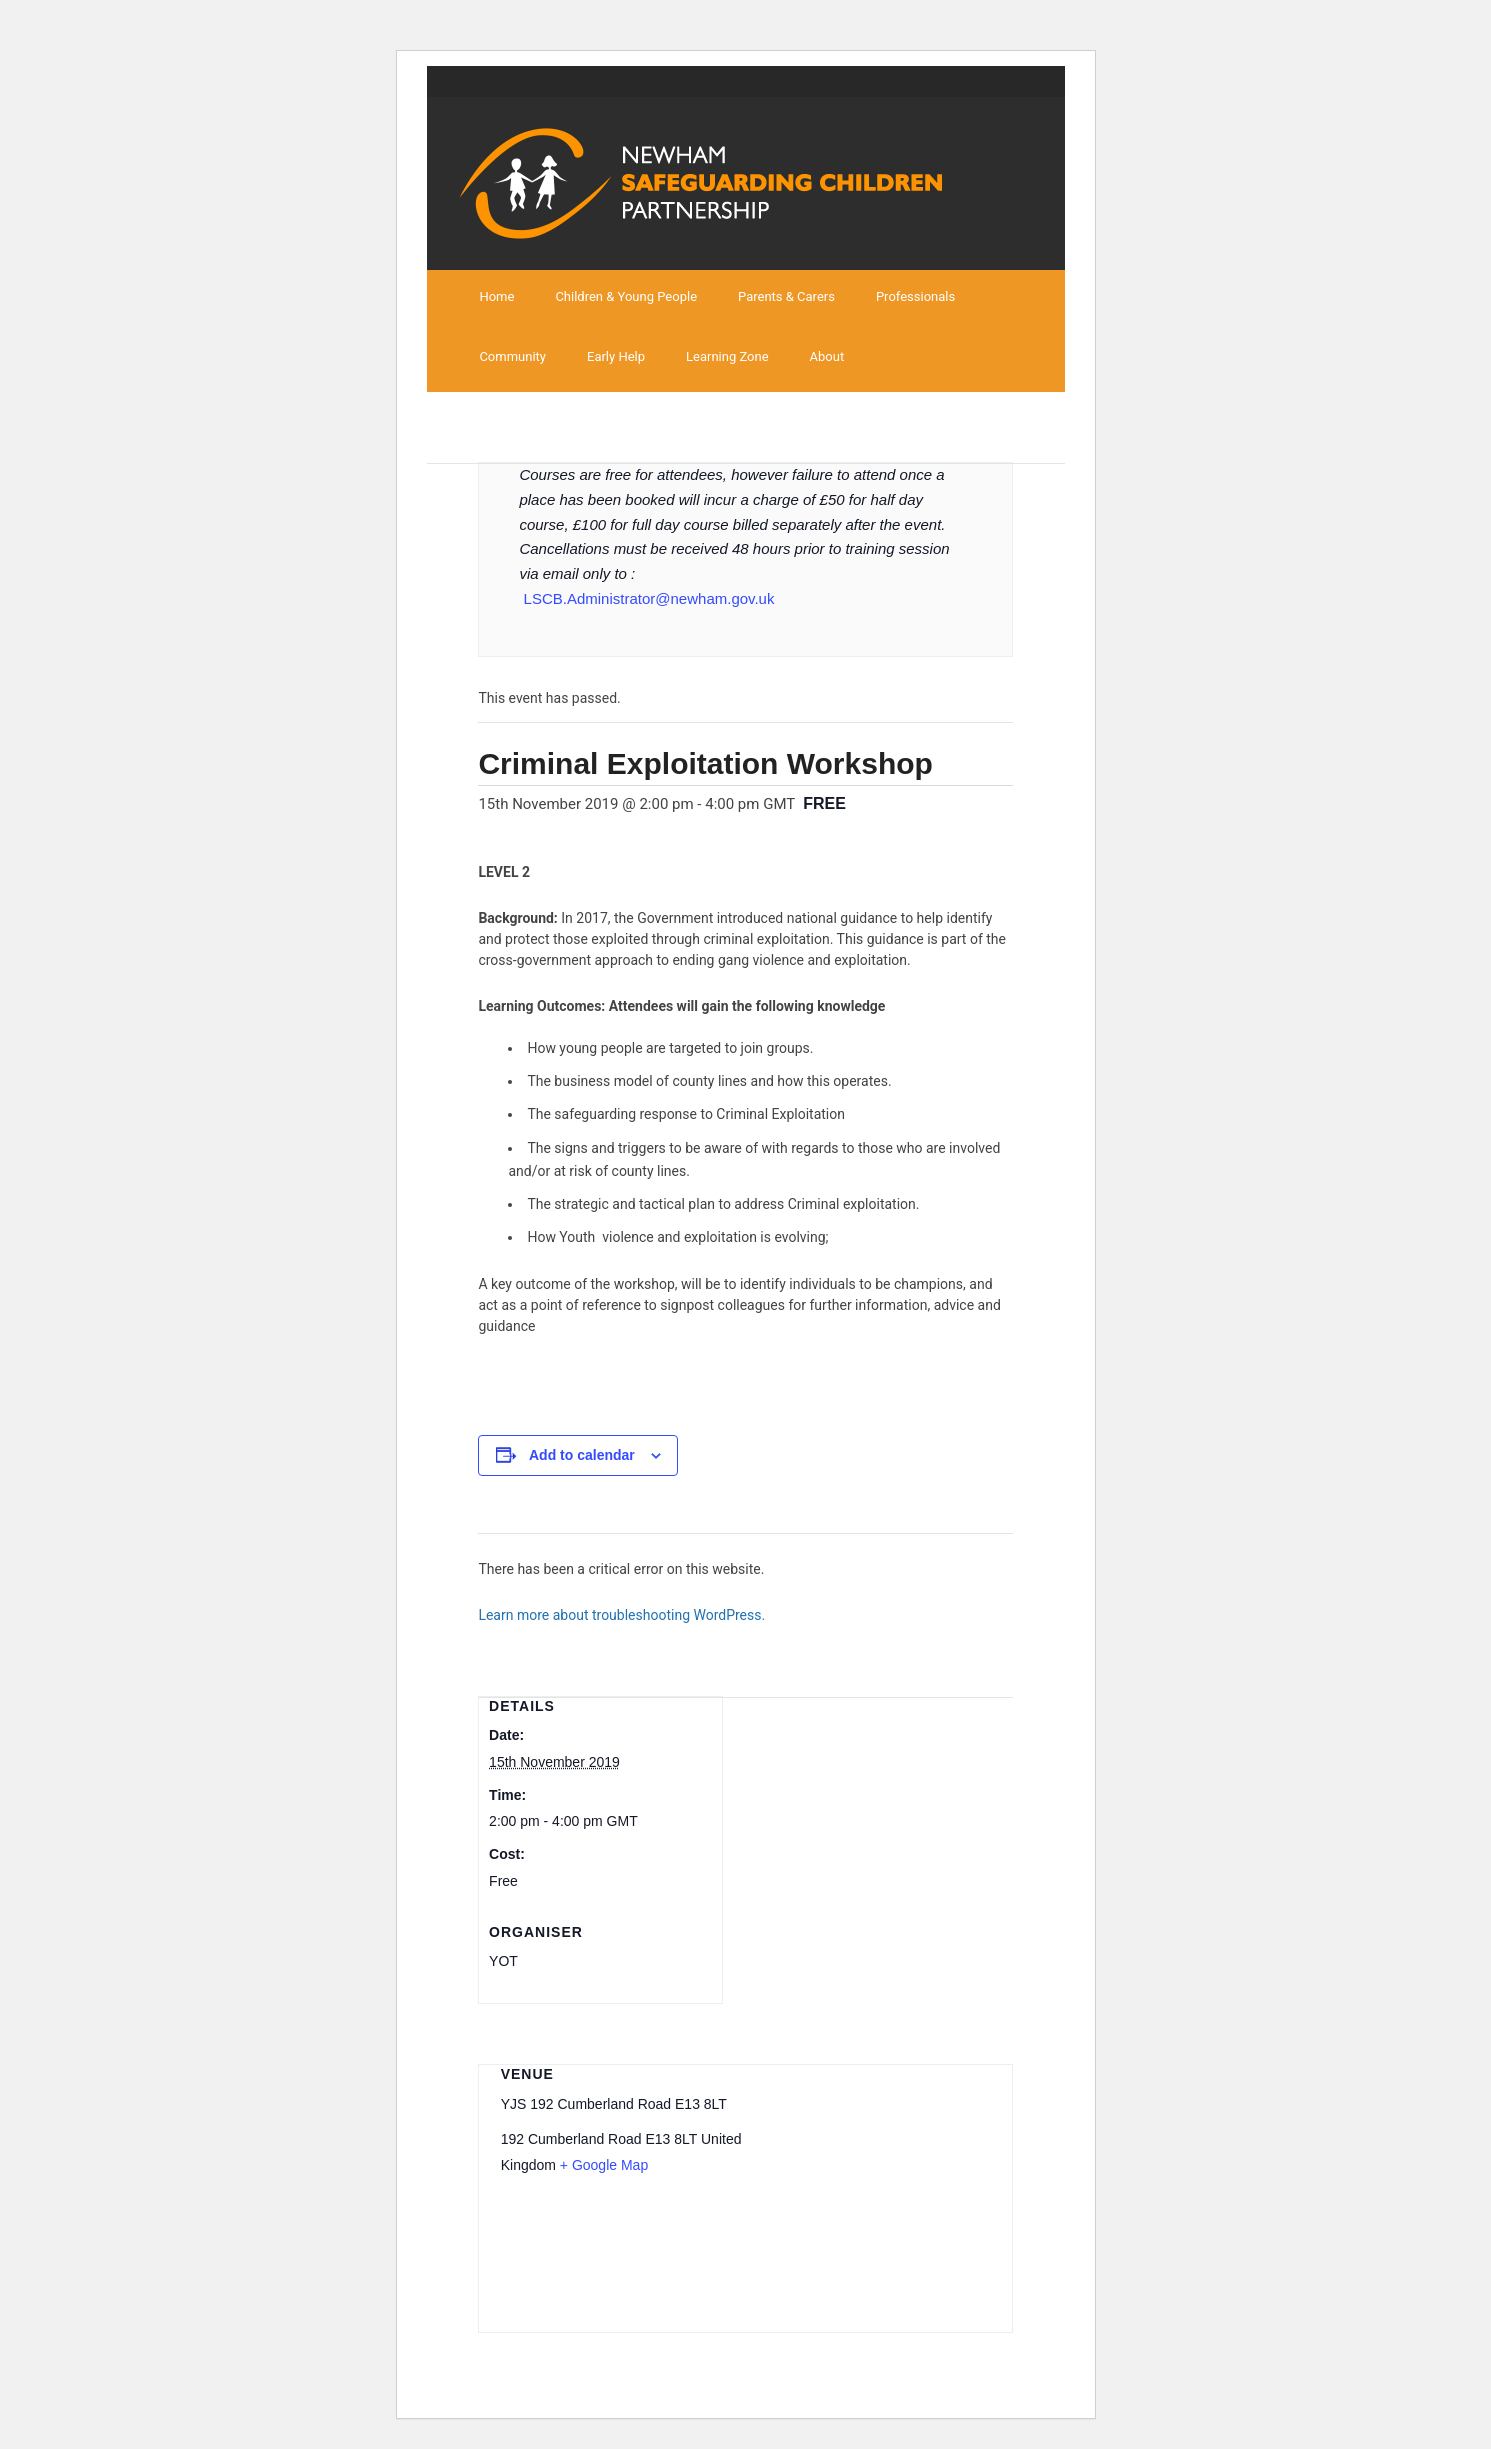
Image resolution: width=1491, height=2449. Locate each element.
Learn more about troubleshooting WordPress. (621, 1615)
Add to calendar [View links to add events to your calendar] (582, 1455)
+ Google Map (604, 2165)
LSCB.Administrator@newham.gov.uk (649, 598)
